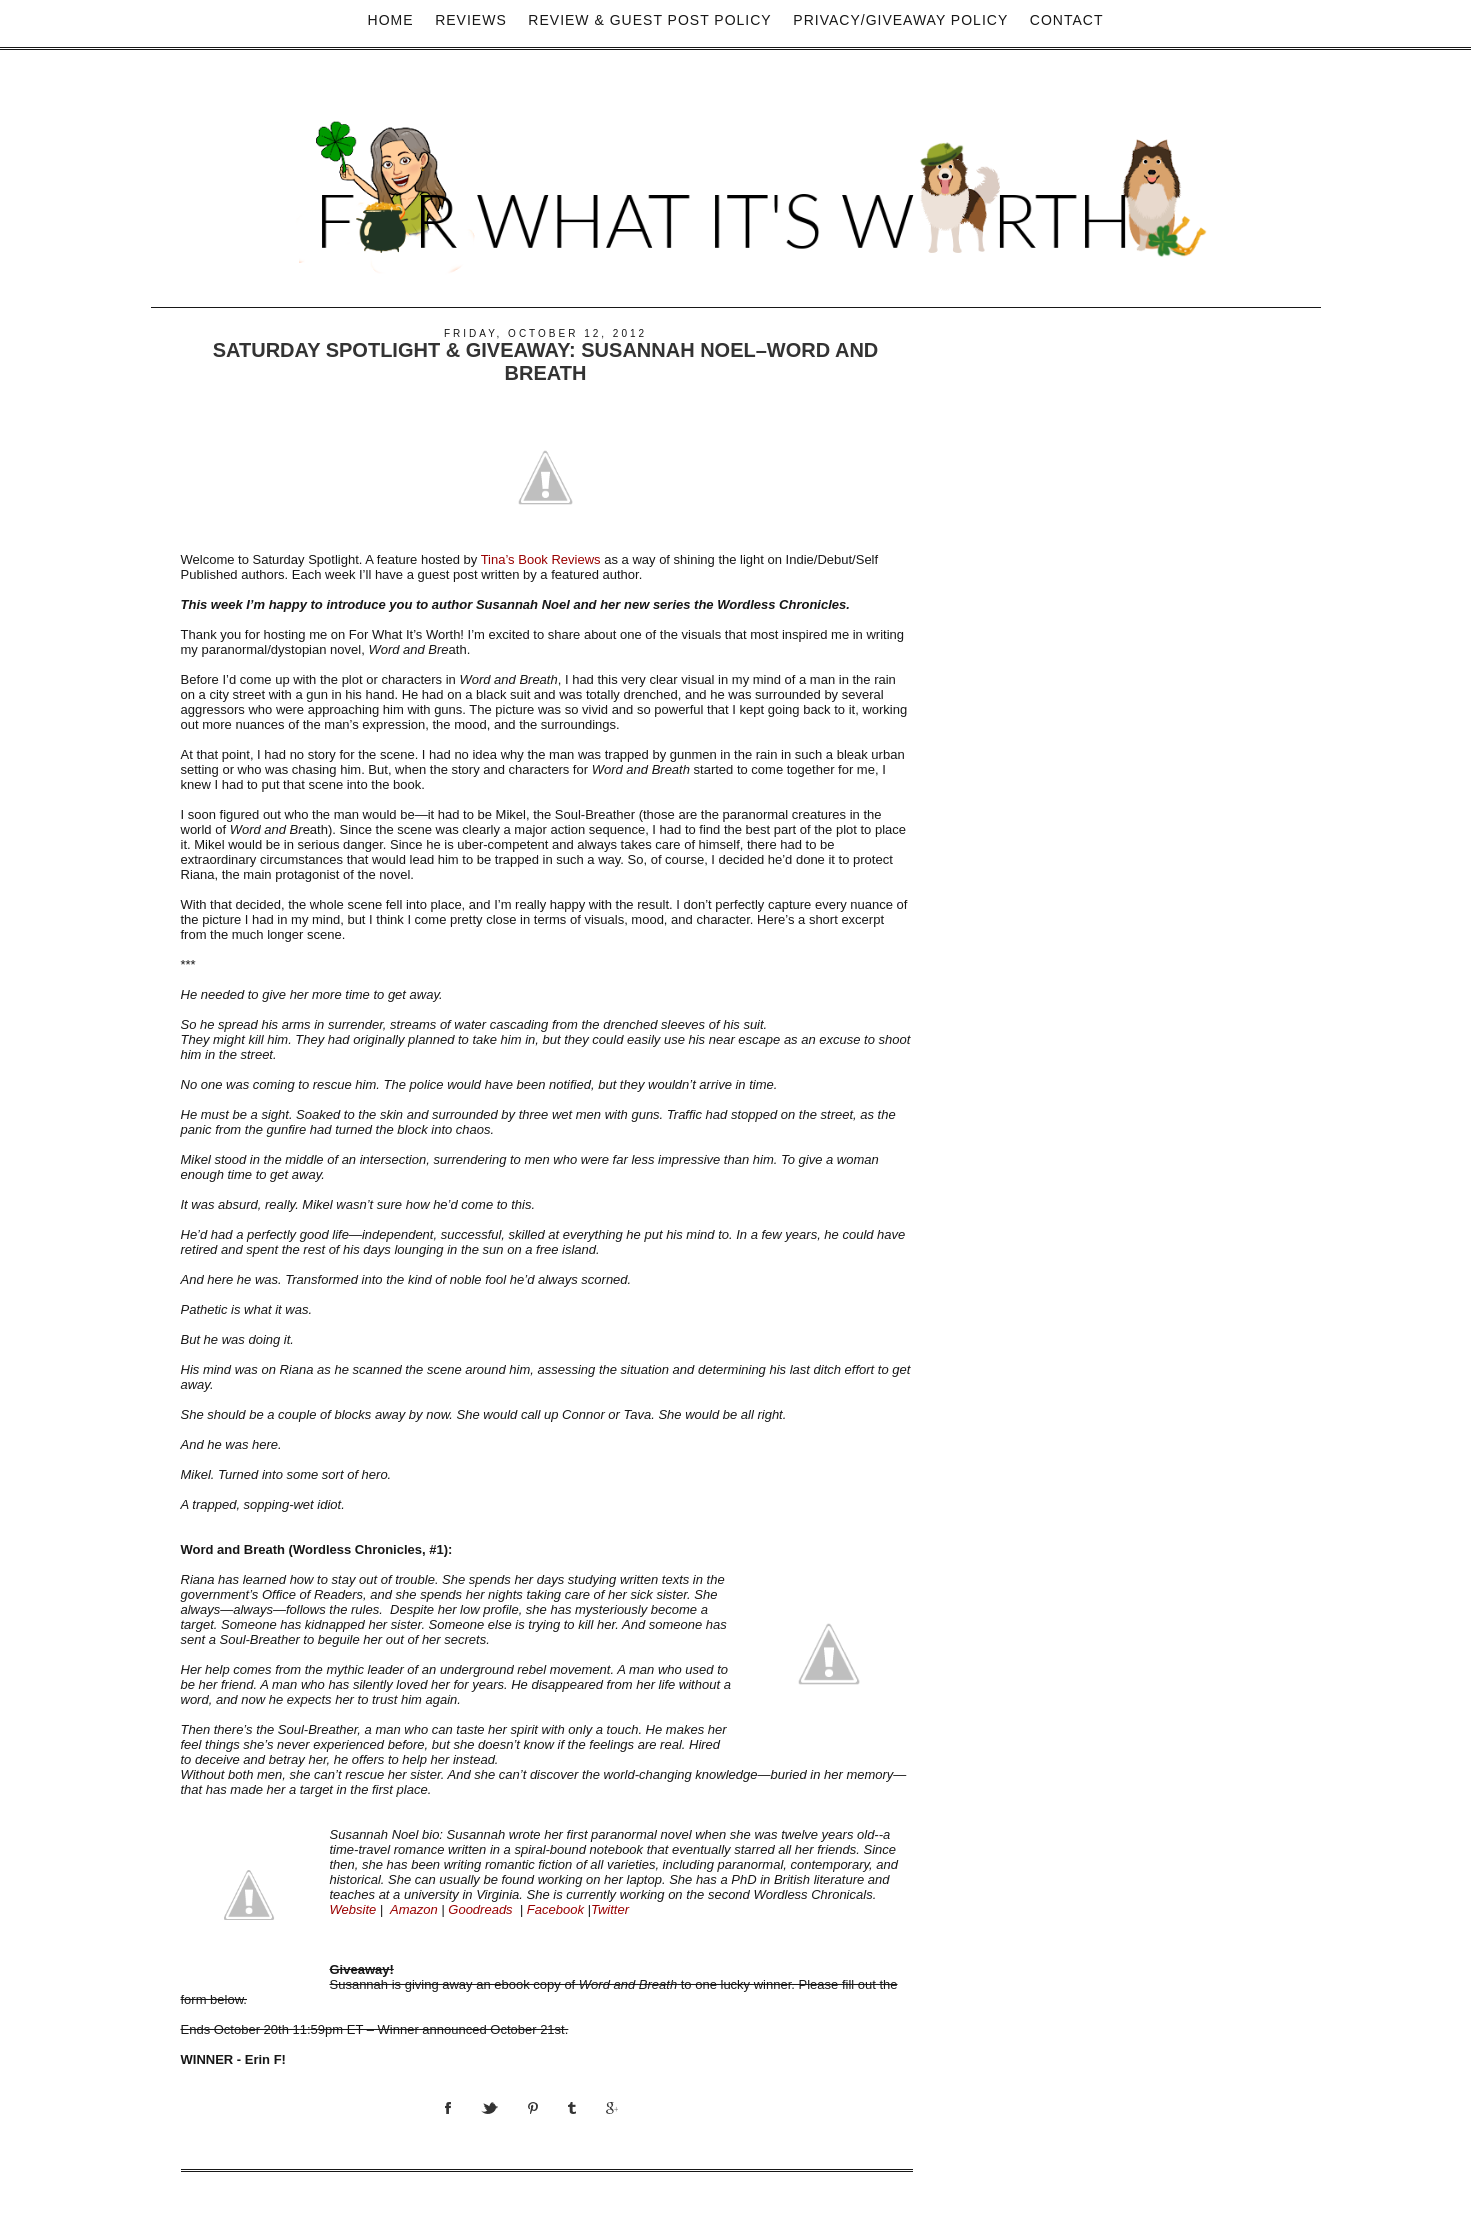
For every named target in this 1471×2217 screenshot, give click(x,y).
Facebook (555, 1909)
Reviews (471, 20)
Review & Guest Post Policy (649, 20)
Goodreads (480, 1909)
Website (353, 1909)
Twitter (610, 1909)
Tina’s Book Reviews (541, 559)
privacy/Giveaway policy (900, 20)
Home (391, 20)
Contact (1067, 20)
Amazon (414, 1909)
